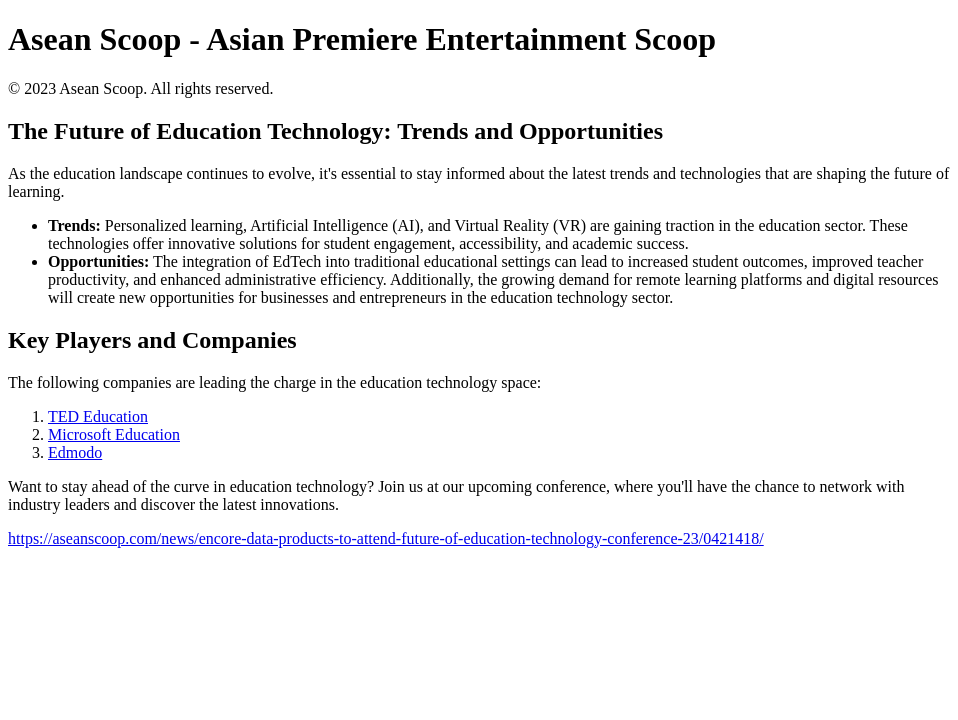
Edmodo (75, 452)
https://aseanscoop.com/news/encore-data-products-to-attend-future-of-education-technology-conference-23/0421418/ (386, 538)
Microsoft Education (114, 434)
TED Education (98, 416)
